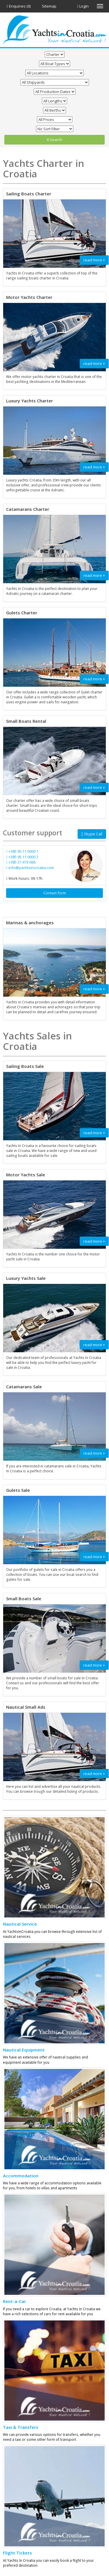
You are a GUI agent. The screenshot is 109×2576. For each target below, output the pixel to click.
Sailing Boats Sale (25, 1066)
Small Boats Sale (23, 1598)
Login (83, 6)
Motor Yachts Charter (29, 297)
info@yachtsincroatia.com (30, 867)
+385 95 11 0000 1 (22, 851)
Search (54, 139)
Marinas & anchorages (30, 922)
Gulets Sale (18, 1490)
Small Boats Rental (26, 721)
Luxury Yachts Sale (26, 1278)
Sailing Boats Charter (28, 194)
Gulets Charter (21, 613)
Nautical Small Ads (25, 1707)
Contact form (54, 892)
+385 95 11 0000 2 (22, 856)
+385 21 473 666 (20, 862)
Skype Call (91, 833)
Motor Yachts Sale (25, 1175)
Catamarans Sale (24, 1386)
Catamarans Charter (27, 509)
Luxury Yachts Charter (29, 401)
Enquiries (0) (19, 6)
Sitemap (49, 6)
